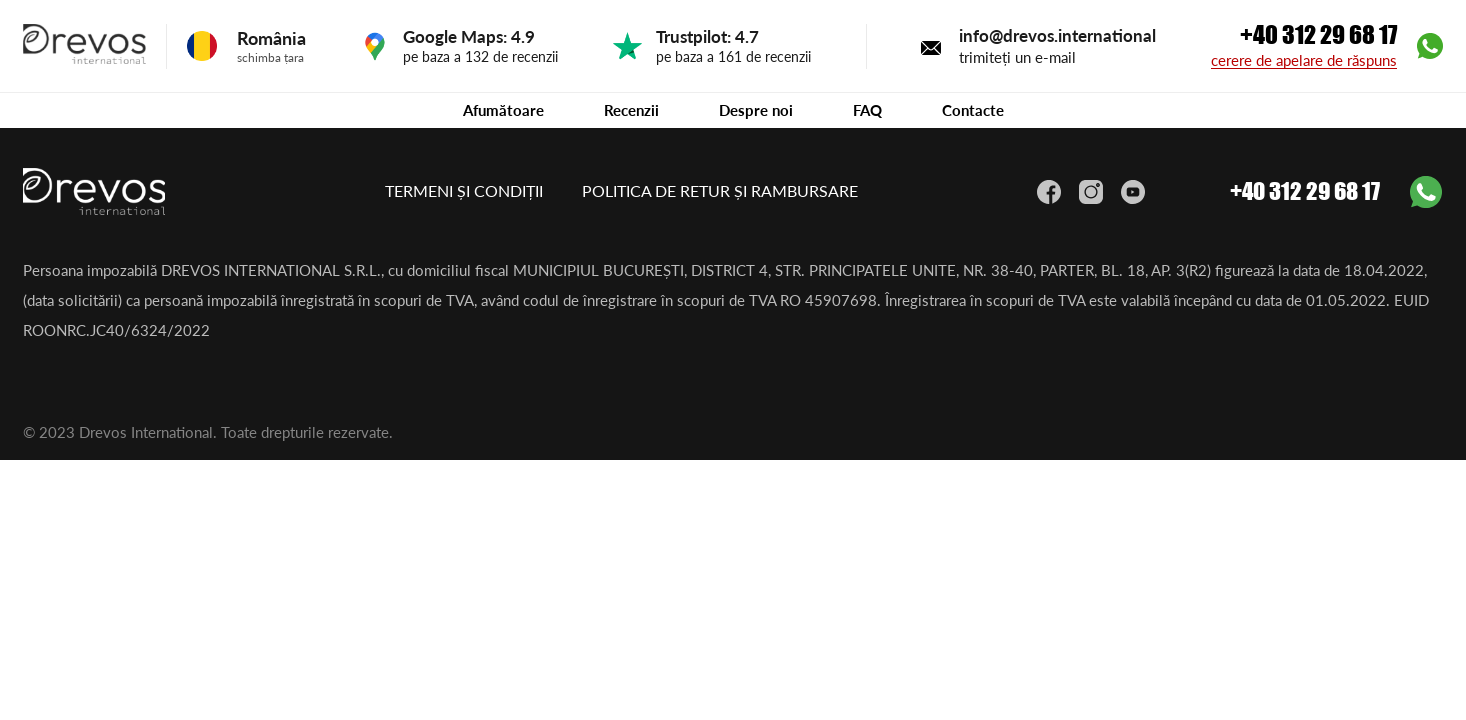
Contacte (973, 110)
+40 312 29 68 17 (1318, 35)
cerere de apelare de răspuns (1304, 61)
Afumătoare (503, 110)
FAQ (867, 110)
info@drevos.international (1057, 35)
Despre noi (756, 110)
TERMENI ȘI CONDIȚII (466, 190)
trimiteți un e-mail (1017, 57)
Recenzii (631, 110)
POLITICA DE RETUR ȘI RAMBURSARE (720, 190)
